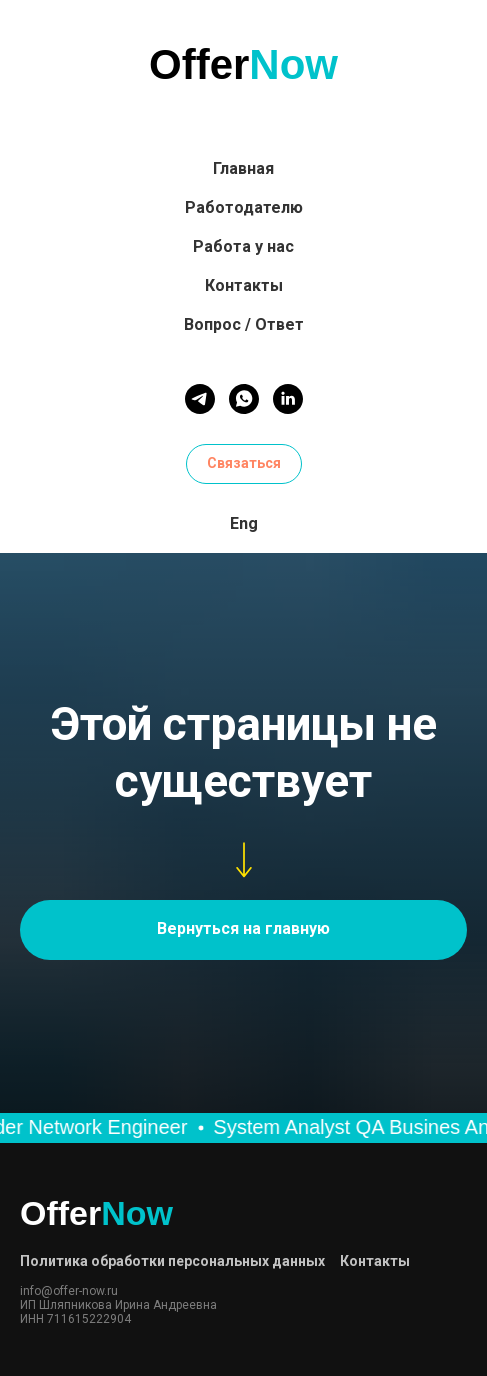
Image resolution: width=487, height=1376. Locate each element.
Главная (243, 168)
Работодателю (244, 207)
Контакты (244, 285)
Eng (244, 523)
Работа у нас (243, 246)
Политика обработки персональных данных (172, 1261)
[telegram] (200, 399)
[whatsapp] (244, 399)
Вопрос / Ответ (244, 324)
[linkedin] (288, 399)
